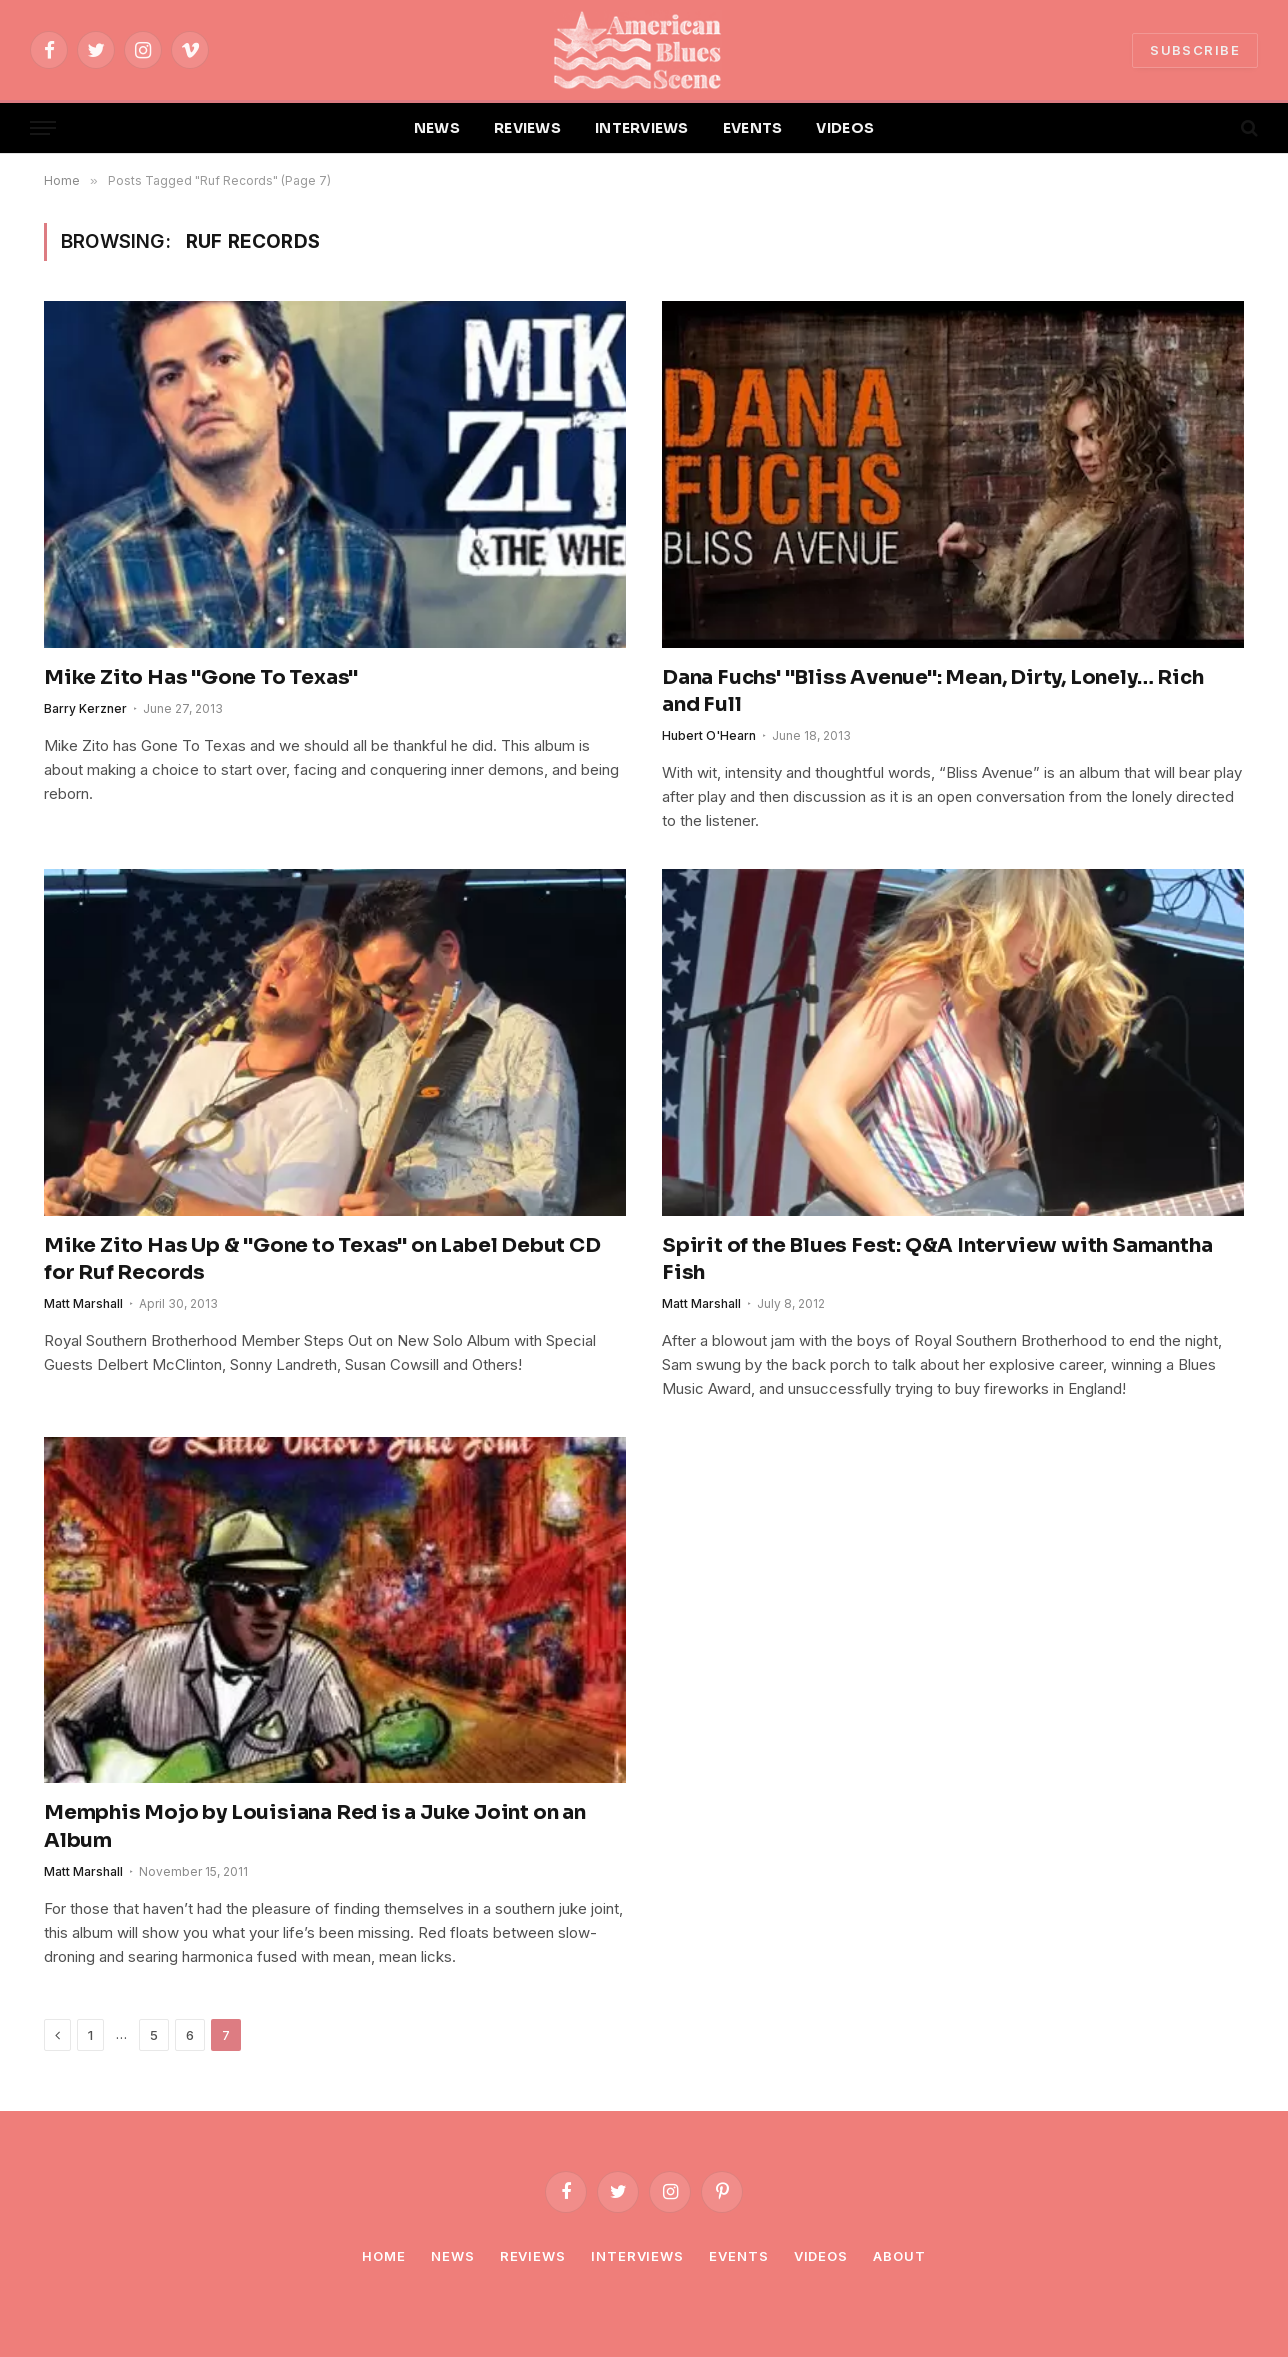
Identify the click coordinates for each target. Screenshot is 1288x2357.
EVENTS (753, 128)
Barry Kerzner (85, 708)
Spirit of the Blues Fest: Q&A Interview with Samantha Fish (937, 1259)
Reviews (533, 2256)
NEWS (437, 128)
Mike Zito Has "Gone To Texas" (201, 677)
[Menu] (43, 128)
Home (384, 2256)
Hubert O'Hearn (709, 735)
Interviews (637, 2256)
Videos (821, 2256)
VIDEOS (845, 128)
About (899, 2256)
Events (738, 2256)
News (453, 2256)
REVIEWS (527, 128)
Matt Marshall (83, 1303)
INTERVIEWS (642, 128)
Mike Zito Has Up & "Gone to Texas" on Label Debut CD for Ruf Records (322, 1259)
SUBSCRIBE (1195, 50)
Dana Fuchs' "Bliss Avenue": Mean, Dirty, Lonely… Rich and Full (932, 691)
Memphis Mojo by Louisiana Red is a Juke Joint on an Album (315, 1826)
